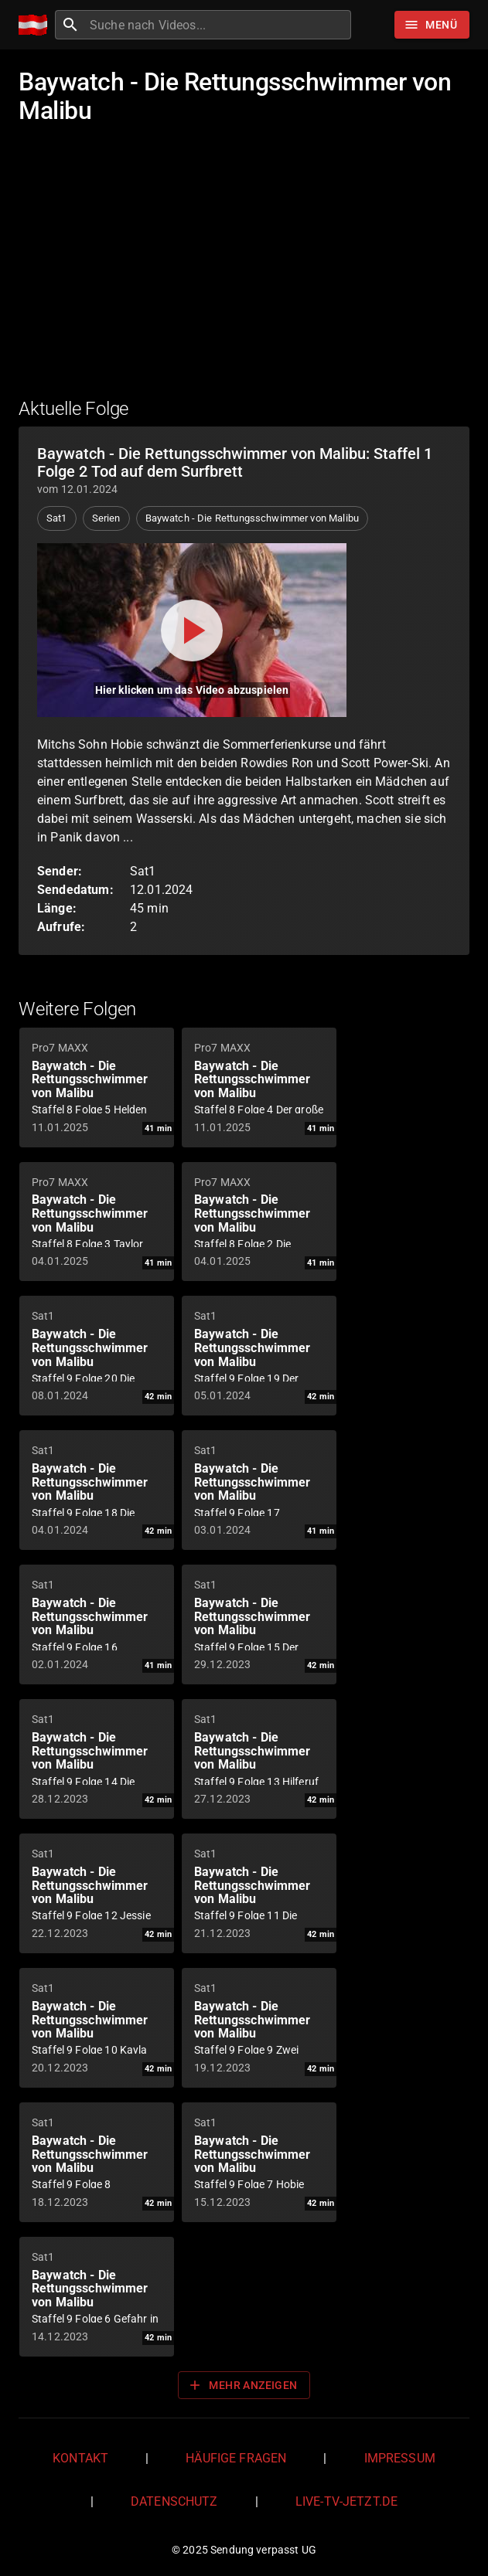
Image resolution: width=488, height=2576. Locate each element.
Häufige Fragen (236, 2458)
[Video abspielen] (191, 630)
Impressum (399, 2458)
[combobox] (218, 24)
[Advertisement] (244, 271)
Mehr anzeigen (242, 2385)
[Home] (37, 25)
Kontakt (80, 2458)
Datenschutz (174, 2501)
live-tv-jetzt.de (346, 2501)
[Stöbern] (431, 25)
